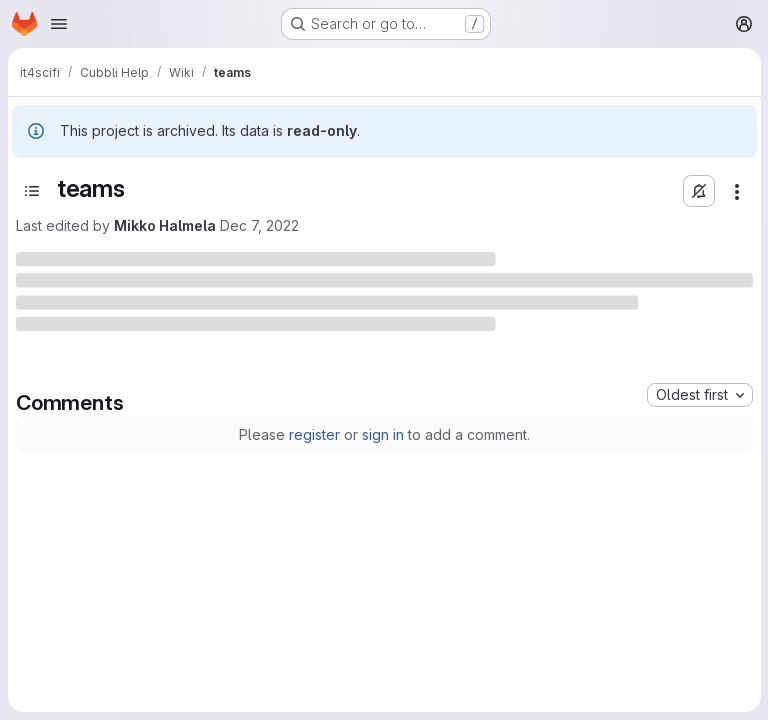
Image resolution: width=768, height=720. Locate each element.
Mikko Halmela (165, 225)
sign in (383, 434)
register (314, 434)
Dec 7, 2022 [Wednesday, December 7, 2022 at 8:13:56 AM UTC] (259, 225)
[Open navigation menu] (59, 24)
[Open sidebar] (32, 191)
